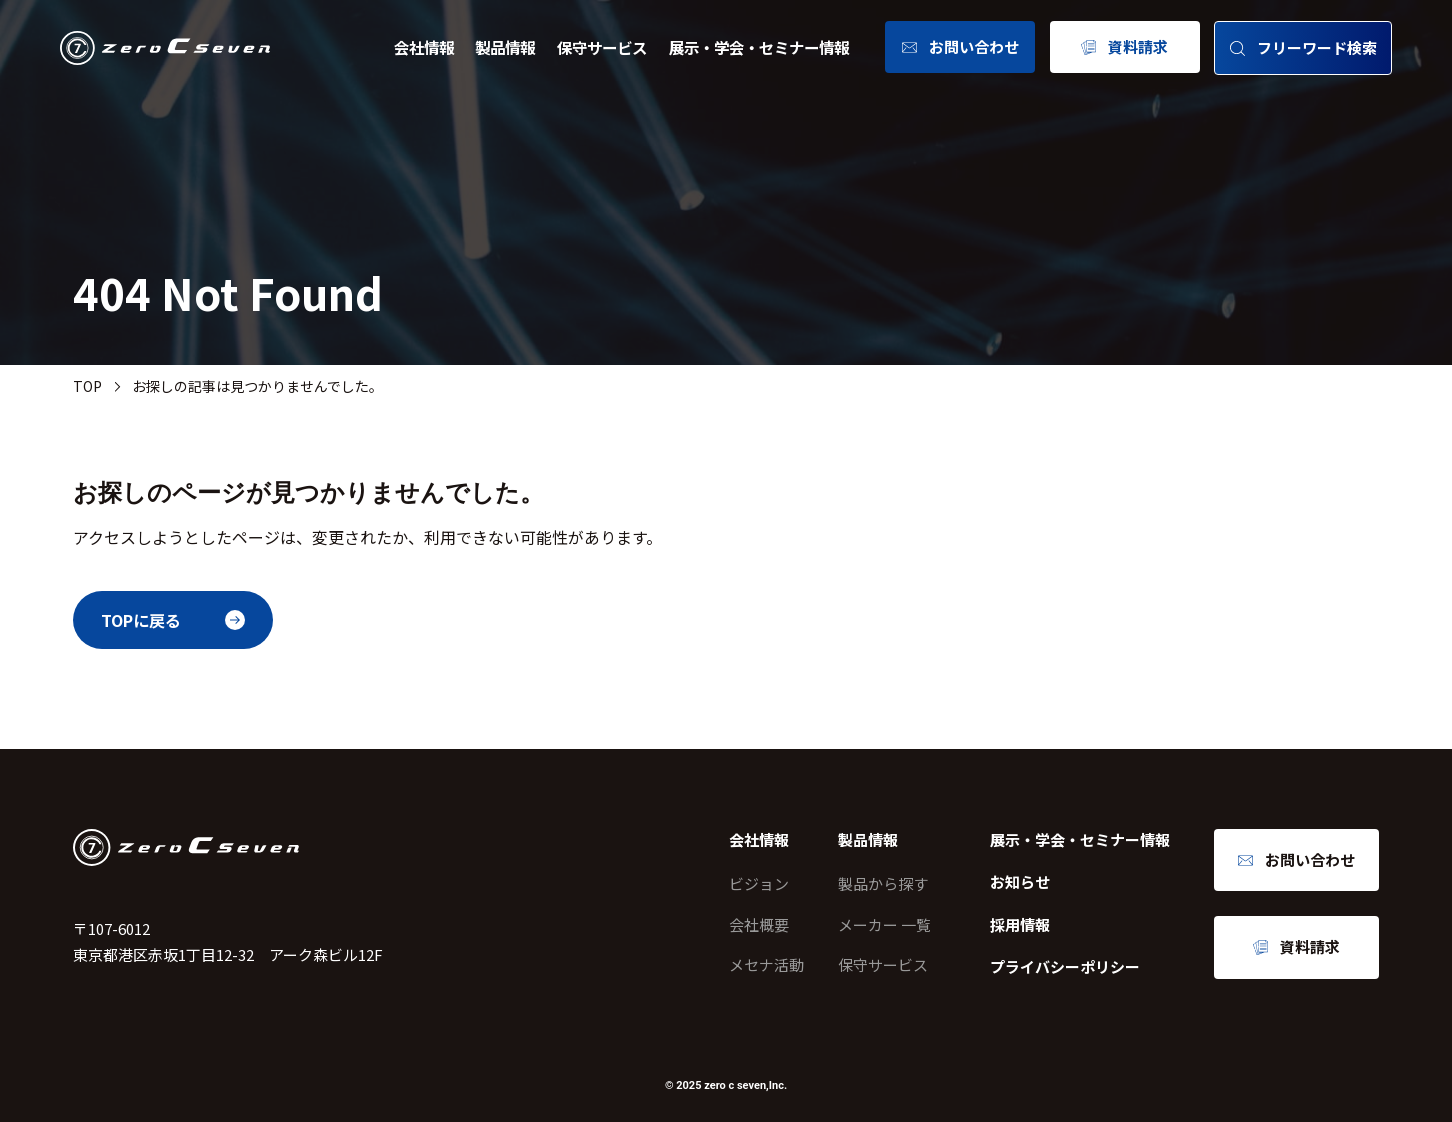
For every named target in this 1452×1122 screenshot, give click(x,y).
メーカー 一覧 (884, 924)
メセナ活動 (766, 964)
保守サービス (602, 47)
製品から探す (883, 883)
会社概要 (759, 924)
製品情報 (505, 47)
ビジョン (759, 883)
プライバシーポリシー (1065, 966)
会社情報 (424, 47)
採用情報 (1020, 924)
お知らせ (1020, 881)
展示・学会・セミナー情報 (759, 47)
